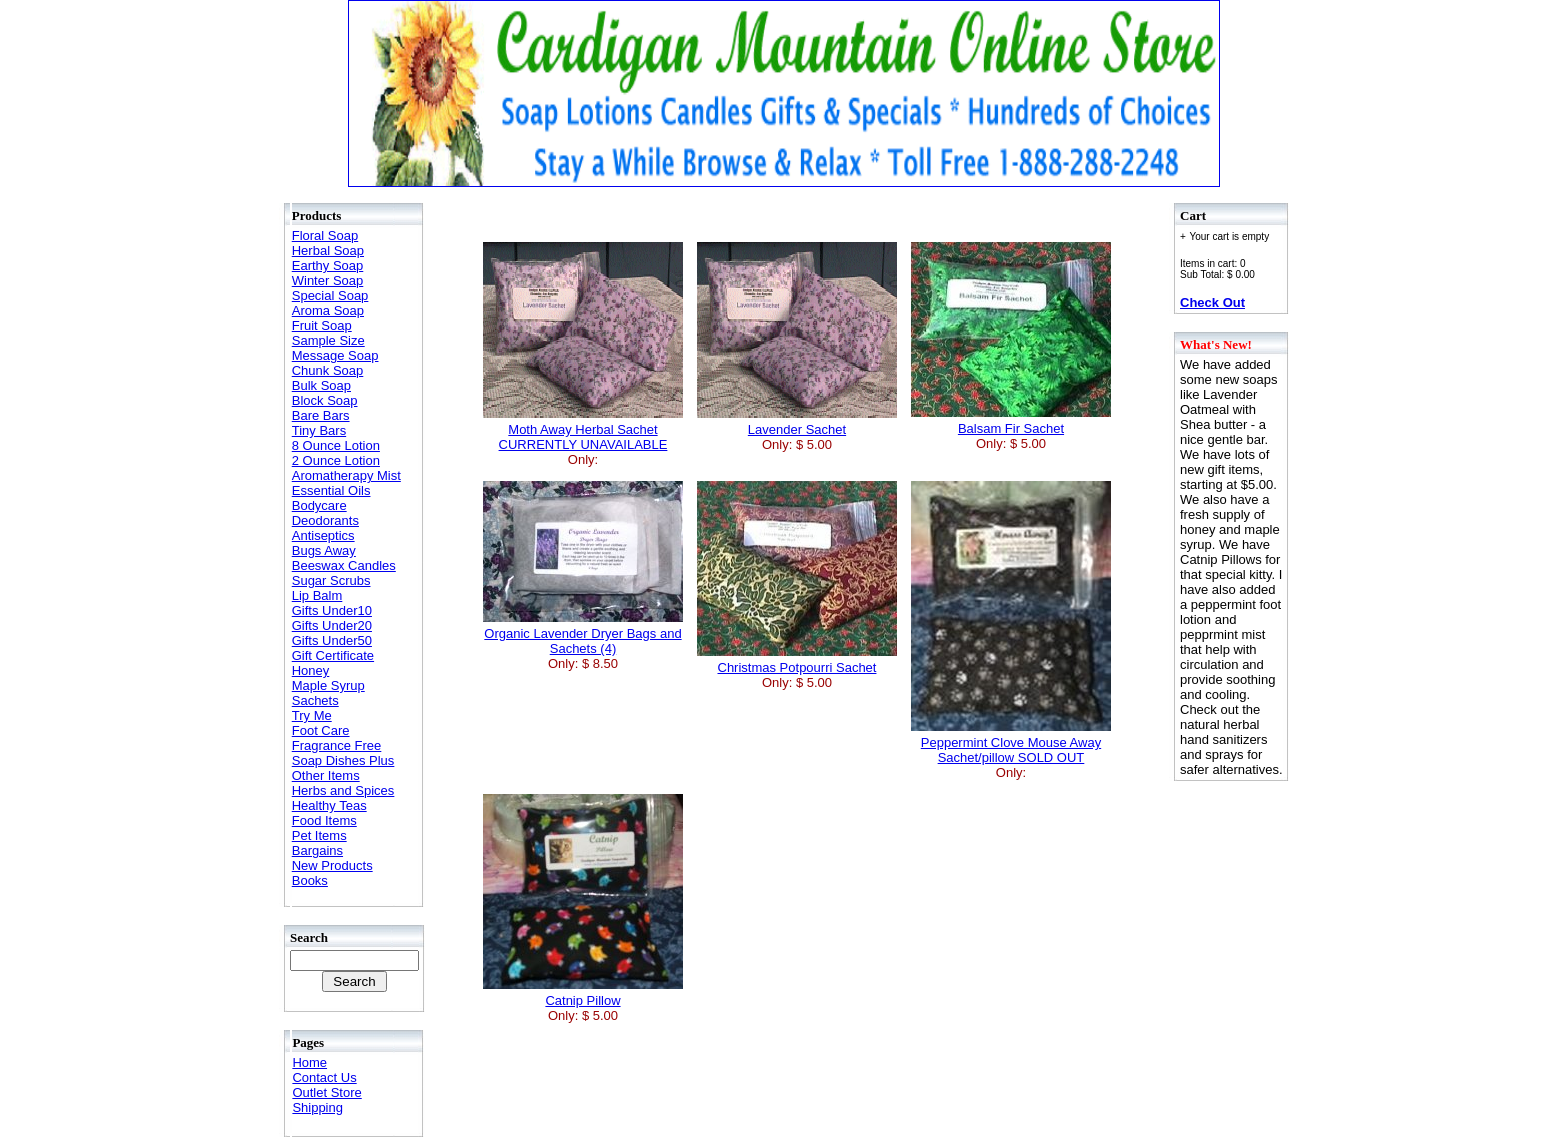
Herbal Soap (328, 250)
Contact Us (324, 1077)
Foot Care (321, 730)
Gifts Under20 (332, 625)
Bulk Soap (321, 385)
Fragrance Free (337, 745)
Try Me (312, 715)
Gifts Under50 (332, 640)
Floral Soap (325, 235)
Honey (311, 670)
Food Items (324, 820)
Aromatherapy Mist (346, 475)
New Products (332, 865)
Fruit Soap (322, 325)
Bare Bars (321, 415)
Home (309, 1062)
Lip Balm (317, 595)
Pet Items (319, 835)
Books (310, 880)
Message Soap (335, 355)
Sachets (315, 700)
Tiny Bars (319, 430)
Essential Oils (331, 490)
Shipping (317, 1107)
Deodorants (325, 520)
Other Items (326, 775)
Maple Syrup (328, 685)
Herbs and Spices (343, 790)
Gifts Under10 (332, 610)
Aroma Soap (328, 310)
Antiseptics (323, 535)
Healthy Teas (329, 805)
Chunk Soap (328, 370)
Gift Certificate (333, 655)
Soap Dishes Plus (343, 760)
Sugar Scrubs (331, 580)
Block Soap (325, 400)
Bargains (317, 850)
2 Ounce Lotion (336, 460)
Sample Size (328, 340)
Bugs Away (324, 550)
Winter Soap (328, 280)
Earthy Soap (328, 265)
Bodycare (319, 505)
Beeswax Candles (344, 565)
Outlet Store (326, 1092)
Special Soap (330, 295)
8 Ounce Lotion (336, 445)
